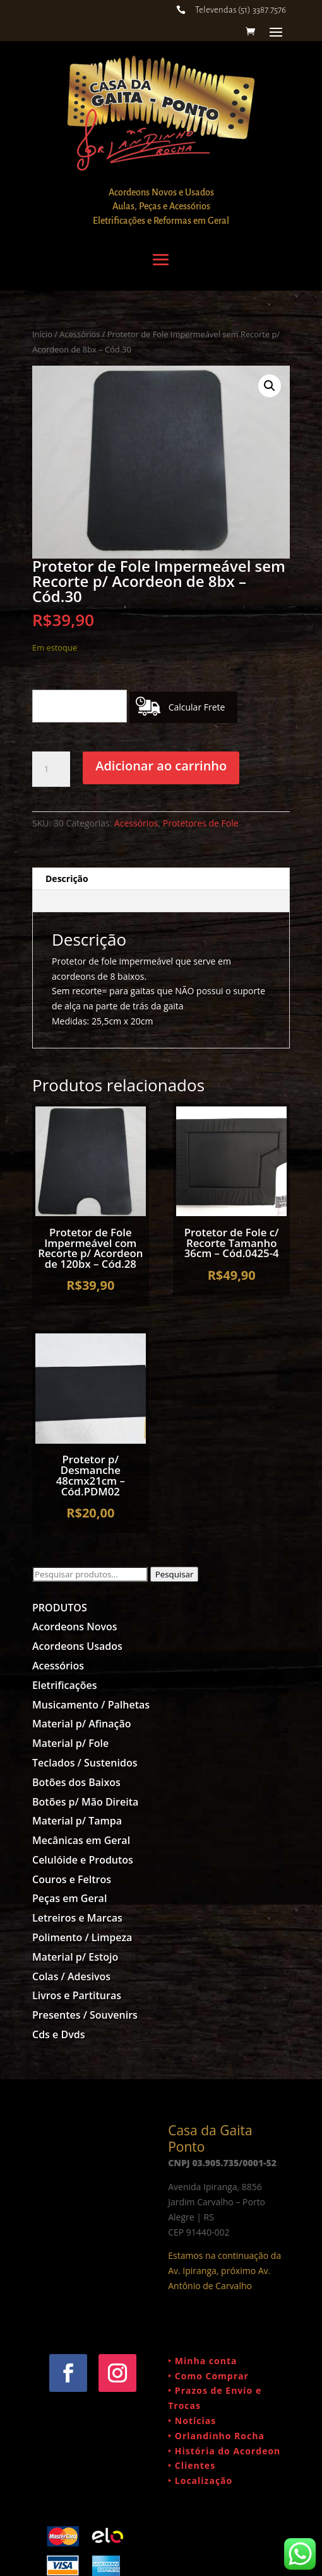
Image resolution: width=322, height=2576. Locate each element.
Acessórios (79, 334)
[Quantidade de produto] (51, 769)
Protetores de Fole (201, 823)
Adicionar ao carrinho (161, 765)
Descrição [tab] (66, 879)
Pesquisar (174, 1574)
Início (42, 334)
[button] (269, 385)
